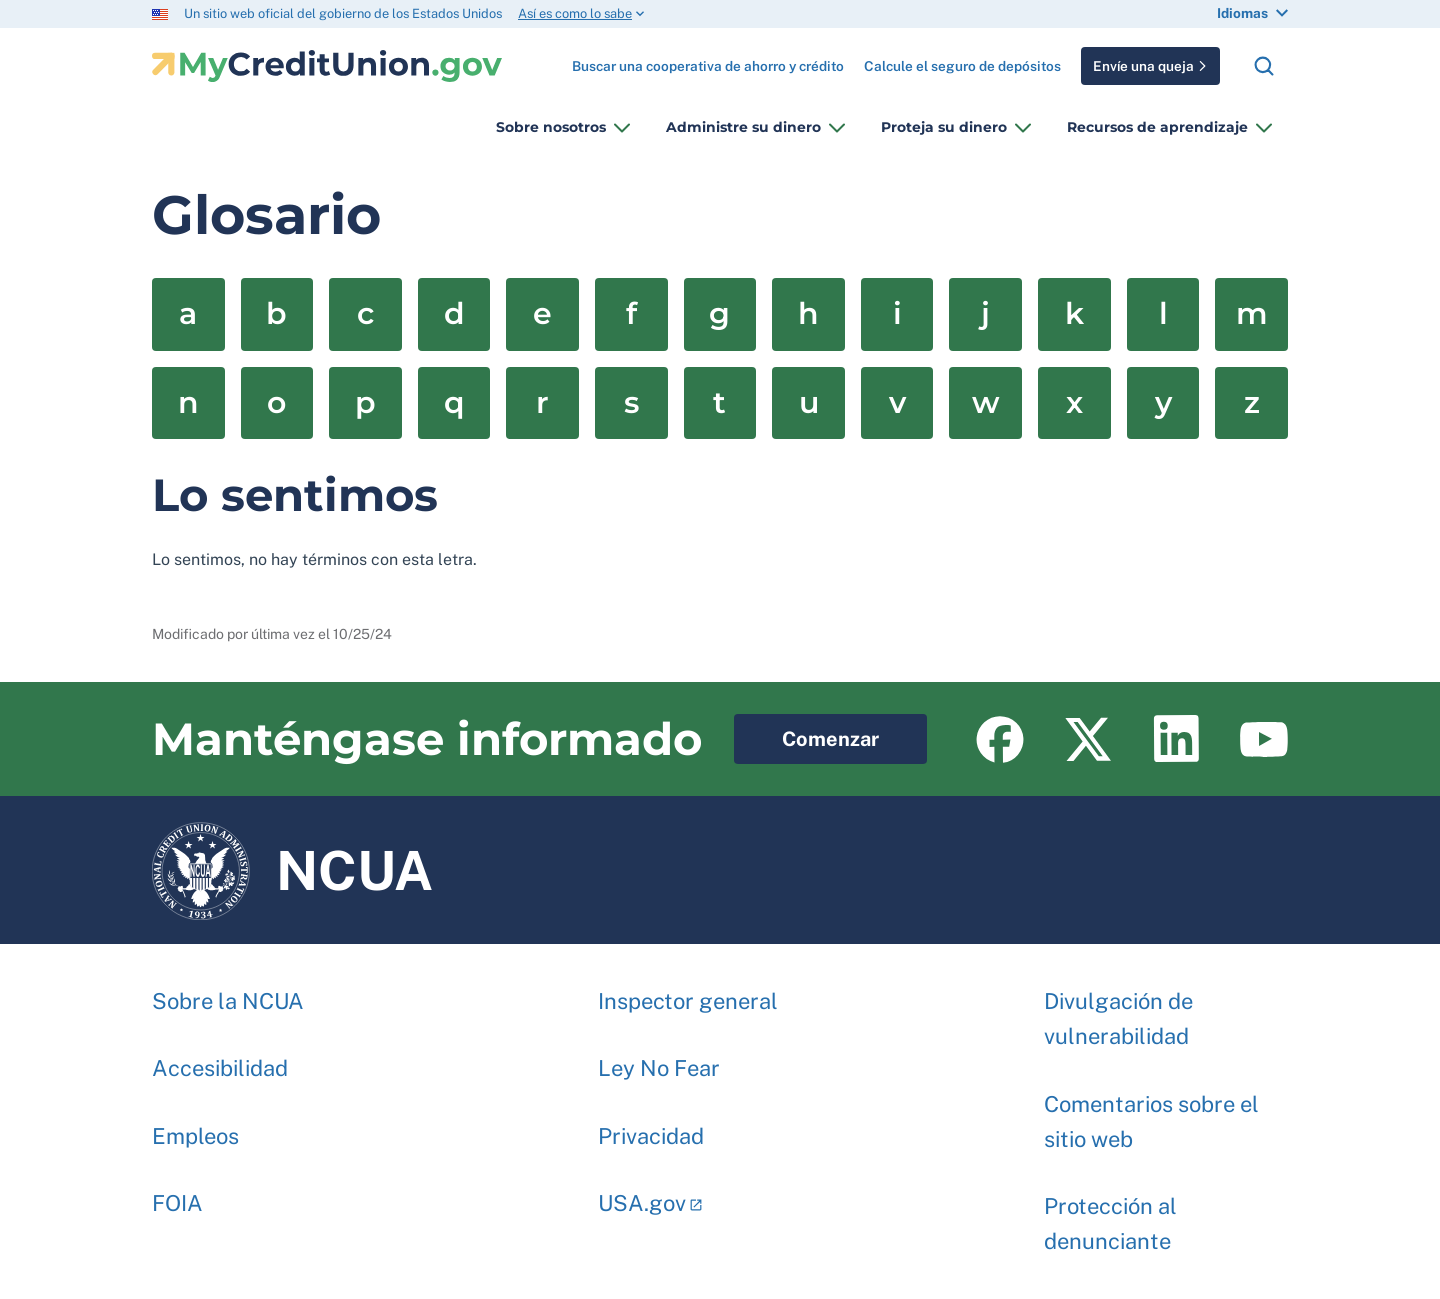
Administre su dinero (743, 127)
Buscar (1264, 66)
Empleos (195, 1126)
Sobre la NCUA (228, 991)
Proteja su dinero (944, 127)
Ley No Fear (659, 1058)
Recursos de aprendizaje (1157, 127)
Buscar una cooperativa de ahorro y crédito (708, 58)
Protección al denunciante (1110, 1213)
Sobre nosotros (551, 127)
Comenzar (806, 732)
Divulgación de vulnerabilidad (1118, 1008)
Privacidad (651, 1126)
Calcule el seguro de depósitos (962, 66)
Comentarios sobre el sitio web (1151, 1111)
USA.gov (642, 1193)
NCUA (292, 870)
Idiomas (1242, 13)
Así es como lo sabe (575, 13)
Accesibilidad (220, 1058)
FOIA (177, 1193)
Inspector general (688, 991)
